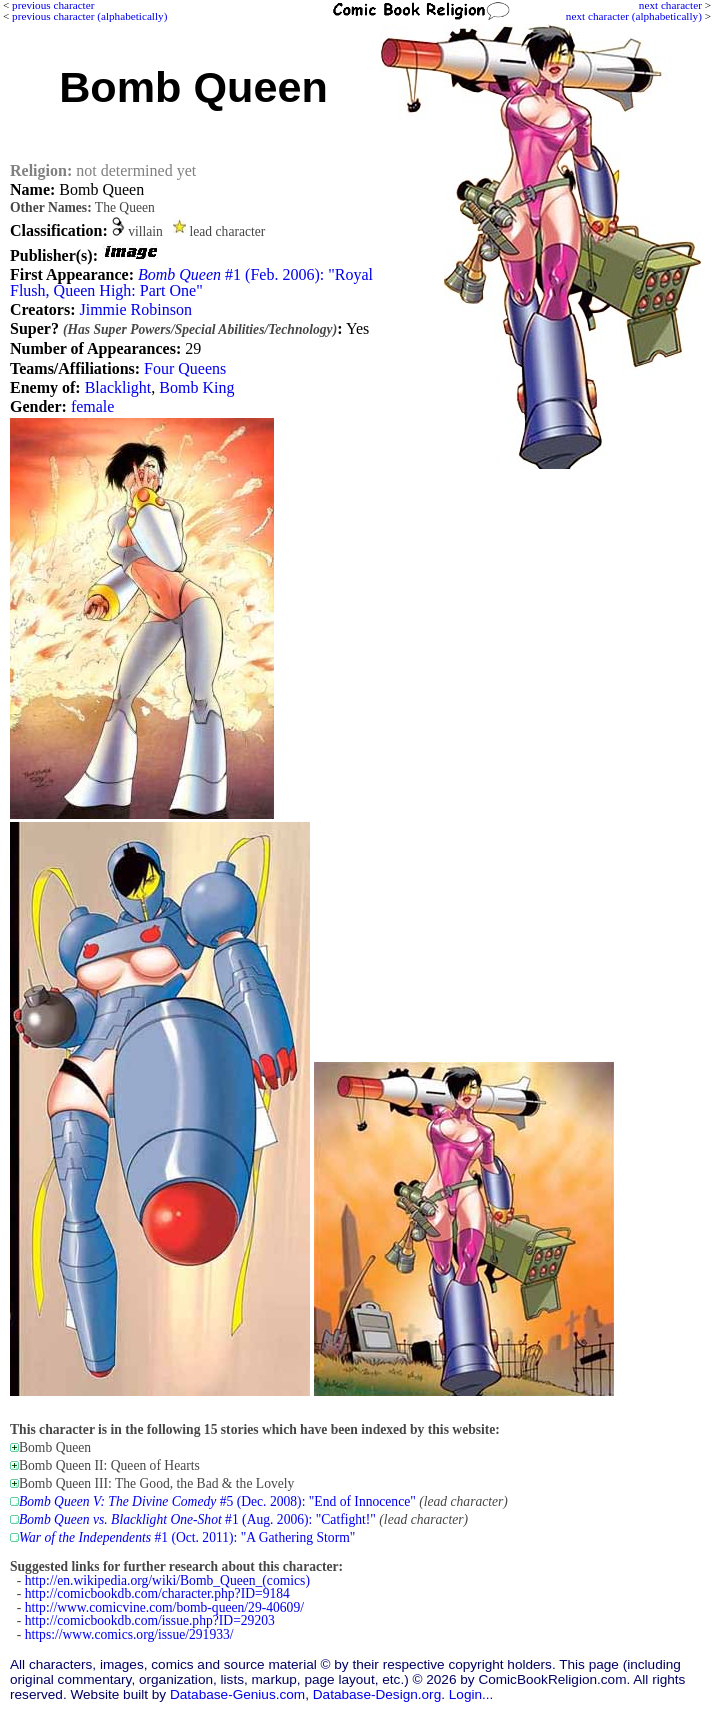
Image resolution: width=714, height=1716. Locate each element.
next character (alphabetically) (634, 16)
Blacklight (118, 387)
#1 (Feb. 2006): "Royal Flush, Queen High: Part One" (191, 282)
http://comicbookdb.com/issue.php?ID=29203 (150, 1620)
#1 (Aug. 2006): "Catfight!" (197, 1519)
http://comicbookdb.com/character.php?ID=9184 (157, 1593)
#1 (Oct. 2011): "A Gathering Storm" (187, 1537)
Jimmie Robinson (135, 309)
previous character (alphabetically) (89, 16)
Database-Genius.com (237, 1694)
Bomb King (196, 387)
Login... (471, 1694)
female (93, 406)
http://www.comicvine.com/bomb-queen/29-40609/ (164, 1607)
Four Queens (185, 368)
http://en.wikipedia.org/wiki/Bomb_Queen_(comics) (167, 1580)
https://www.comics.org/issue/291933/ (129, 1634)
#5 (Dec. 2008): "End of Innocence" (217, 1501)
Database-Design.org (377, 1694)
